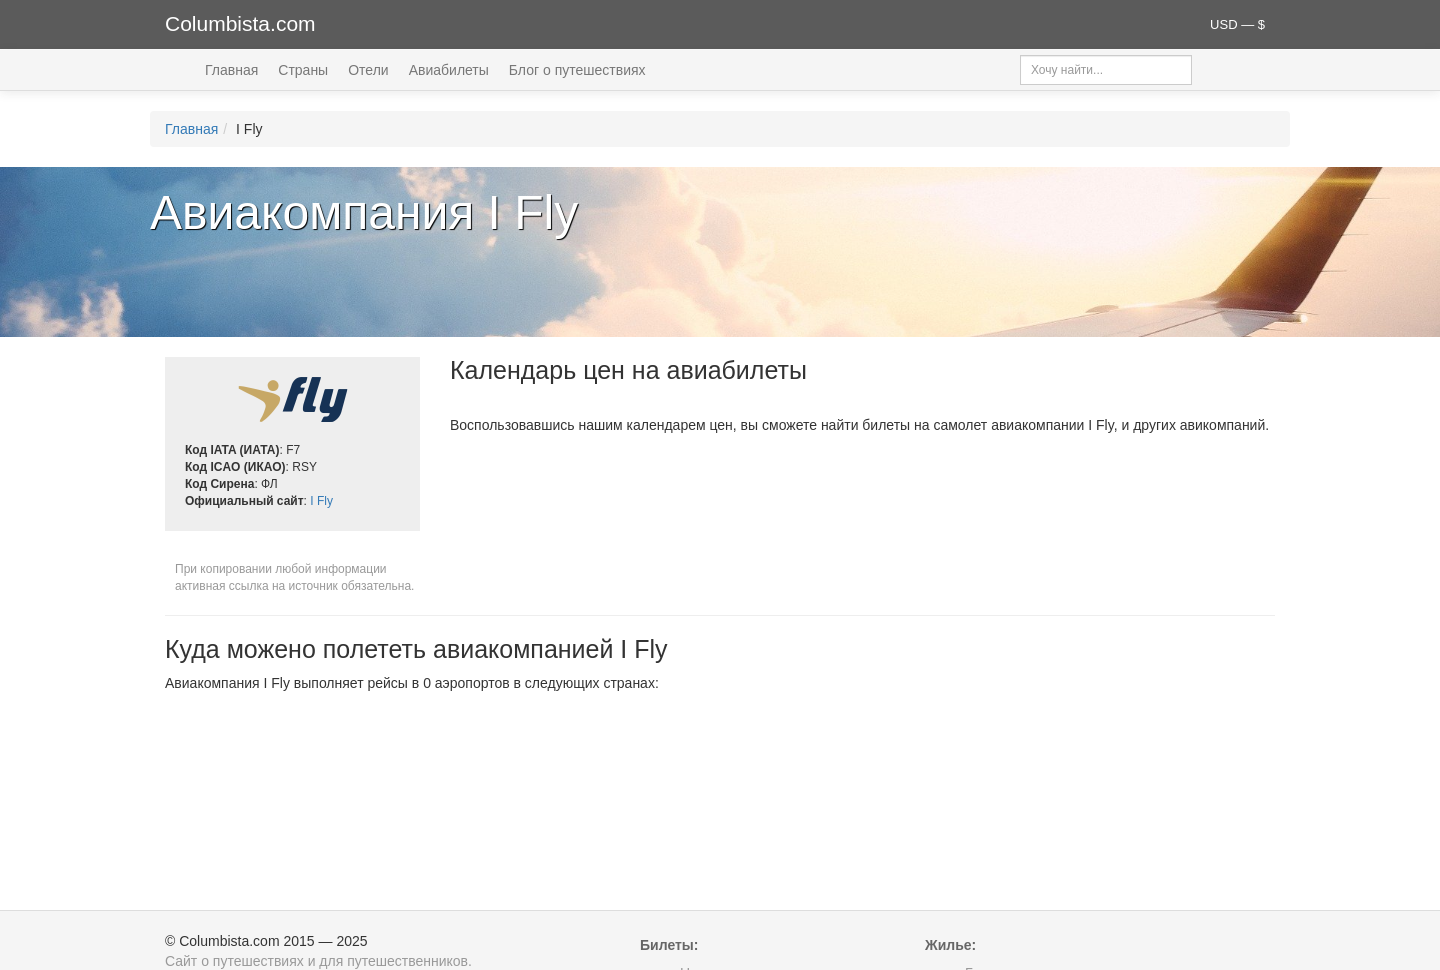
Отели (368, 70)
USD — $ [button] (1237, 24)
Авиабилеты (449, 70)
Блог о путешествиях (577, 70)
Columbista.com (240, 23)
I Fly (321, 501)
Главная (231, 70)
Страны (303, 70)
